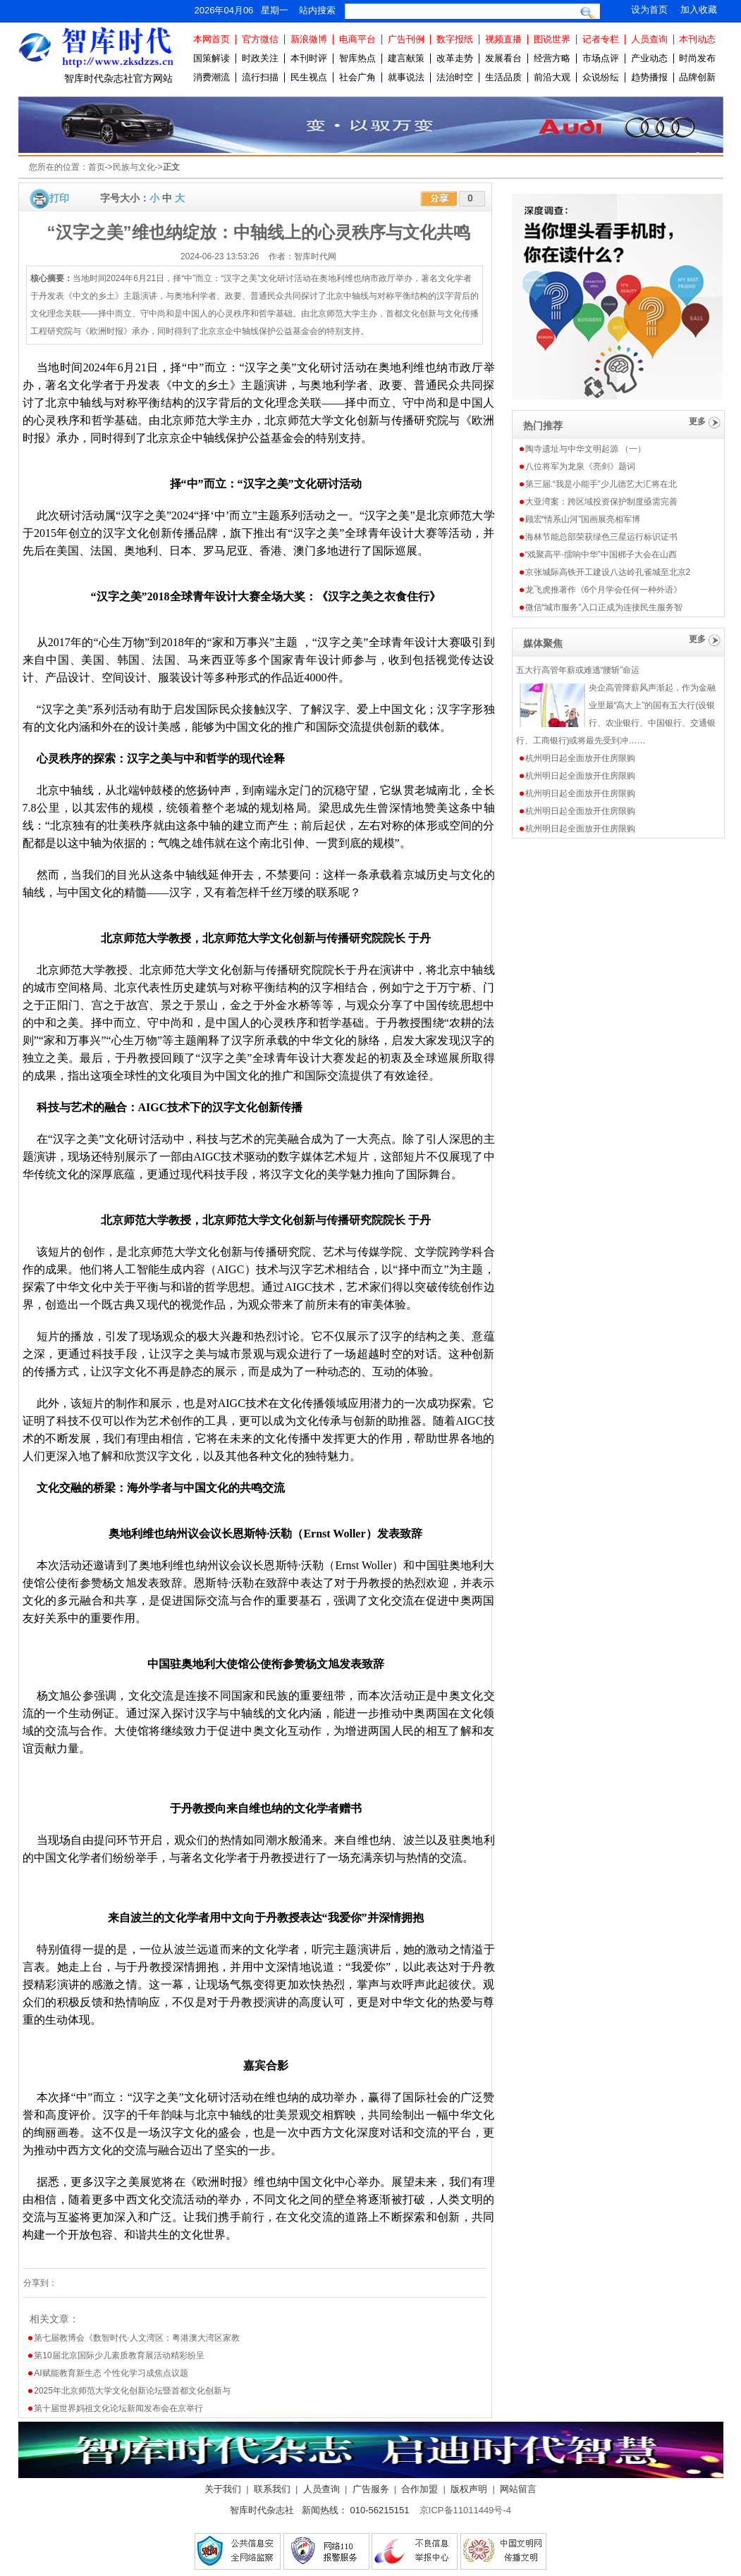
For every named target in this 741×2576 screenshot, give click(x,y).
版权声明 (469, 2489)
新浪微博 (308, 39)
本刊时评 (308, 58)
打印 (59, 198)
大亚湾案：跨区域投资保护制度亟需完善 (601, 502)
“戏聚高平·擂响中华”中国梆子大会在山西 (601, 554)
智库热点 (357, 58)
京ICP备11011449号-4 (465, 2510)
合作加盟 (419, 2489)
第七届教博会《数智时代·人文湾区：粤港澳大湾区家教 (136, 2338)
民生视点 (308, 77)
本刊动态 (697, 39)
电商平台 (357, 39)
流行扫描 (260, 77)
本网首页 (211, 39)
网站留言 (518, 2489)
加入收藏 (698, 9)
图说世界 (552, 39)
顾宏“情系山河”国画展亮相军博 (583, 519)
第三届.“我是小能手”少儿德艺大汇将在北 (601, 484)
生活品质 (503, 77)
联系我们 (272, 2489)
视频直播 (503, 39)
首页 (96, 167)
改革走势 (454, 58)
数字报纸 (454, 39)
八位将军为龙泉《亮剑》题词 (580, 466)
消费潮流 (211, 77)
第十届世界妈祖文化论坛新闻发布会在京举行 (118, 2408)
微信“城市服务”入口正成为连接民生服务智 (604, 607)
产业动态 (649, 58)
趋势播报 (649, 77)
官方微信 (260, 39)
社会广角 (357, 77)
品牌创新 (697, 77)
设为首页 (649, 9)
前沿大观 (552, 77)
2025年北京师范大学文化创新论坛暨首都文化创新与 (132, 2391)
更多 (697, 421)
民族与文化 (134, 167)
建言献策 (406, 58)
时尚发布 (697, 58)
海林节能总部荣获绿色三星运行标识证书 (601, 537)
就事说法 (406, 77)
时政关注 (260, 58)
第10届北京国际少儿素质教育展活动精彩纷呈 (119, 2355)
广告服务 (371, 2489)
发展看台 (503, 58)
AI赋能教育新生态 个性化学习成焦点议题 (111, 2373)
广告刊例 (406, 39)
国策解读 (211, 58)
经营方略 (552, 58)
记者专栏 (600, 39)
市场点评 (600, 58)
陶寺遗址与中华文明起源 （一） (585, 449)
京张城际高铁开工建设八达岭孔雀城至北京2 (608, 572)
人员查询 (649, 39)
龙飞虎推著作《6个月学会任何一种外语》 (603, 590)
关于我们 (222, 2489)
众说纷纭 (600, 77)
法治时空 (454, 77)
